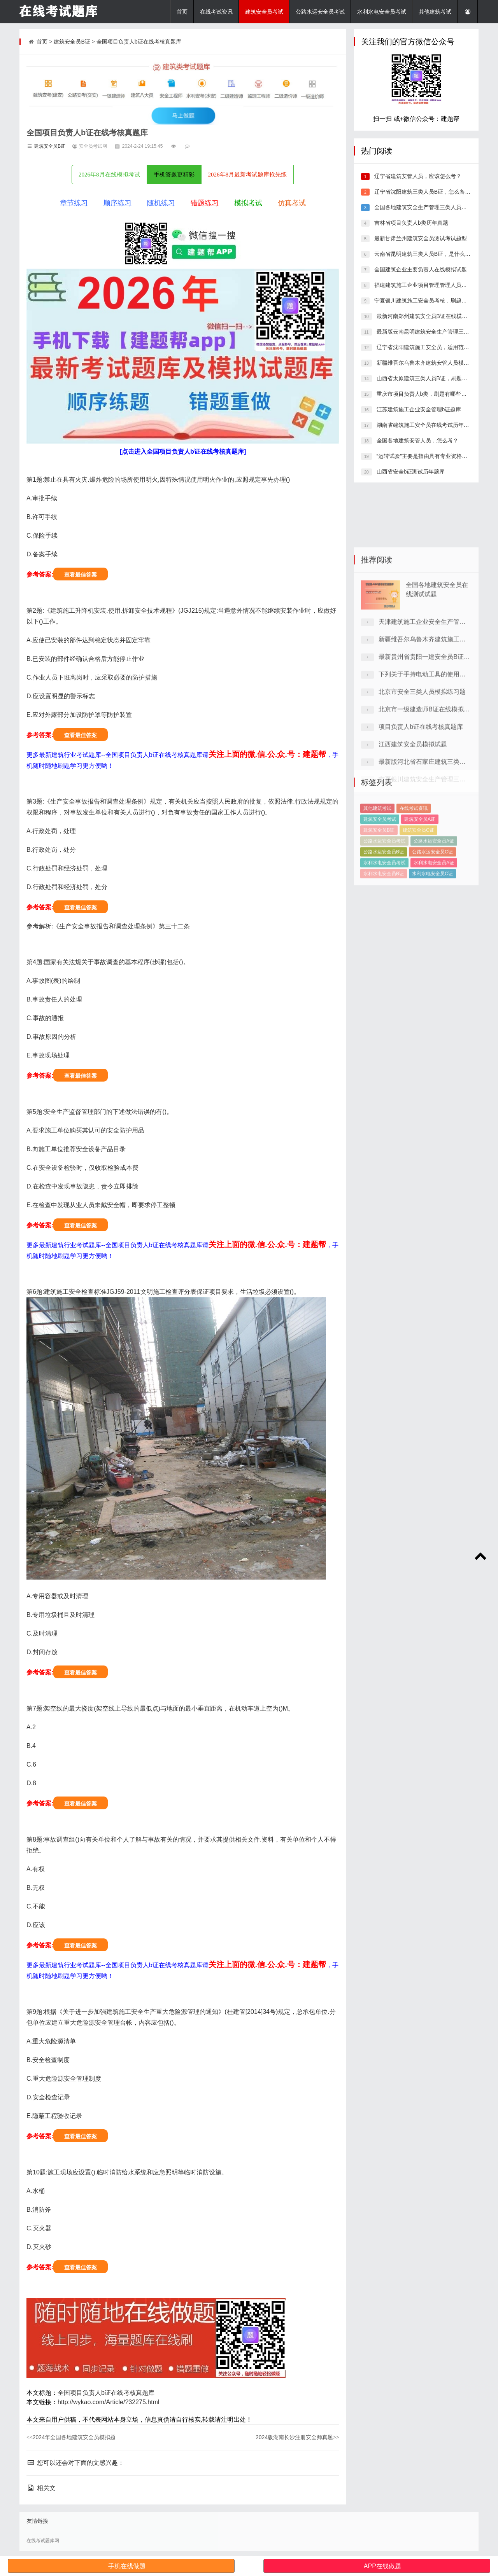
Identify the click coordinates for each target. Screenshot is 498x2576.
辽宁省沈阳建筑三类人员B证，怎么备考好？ (427, 192)
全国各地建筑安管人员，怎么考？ (416, 440)
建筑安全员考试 (264, 12)
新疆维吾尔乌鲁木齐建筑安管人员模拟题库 (427, 363)
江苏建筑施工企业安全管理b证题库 (418, 409)
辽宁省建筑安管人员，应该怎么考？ (417, 176)
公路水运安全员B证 (383, 897)
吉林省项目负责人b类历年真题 (410, 223)
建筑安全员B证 (72, 41)
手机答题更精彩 (174, 174)
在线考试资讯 (216, 12)
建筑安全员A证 (419, 865)
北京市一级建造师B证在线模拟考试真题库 (437, 806)
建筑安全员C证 (418, 876)
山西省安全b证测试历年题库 (410, 471)
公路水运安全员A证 (434, 887)
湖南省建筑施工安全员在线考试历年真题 (425, 425)
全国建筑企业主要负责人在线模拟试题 (420, 269)
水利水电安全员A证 (434, 908)
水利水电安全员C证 (432, 919)
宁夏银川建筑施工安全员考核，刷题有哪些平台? (432, 300)
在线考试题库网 (42, 2540)
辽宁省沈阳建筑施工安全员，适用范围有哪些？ (433, 347)
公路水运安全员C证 (432, 897)
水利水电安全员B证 (383, 919)
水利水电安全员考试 (381, 12)
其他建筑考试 (435, 12)
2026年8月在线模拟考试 (109, 174)
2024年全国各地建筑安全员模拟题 (71, 2437)
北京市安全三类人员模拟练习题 (422, 788)
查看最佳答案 (80, 574)
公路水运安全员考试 (320, 12)
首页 (182, 12)
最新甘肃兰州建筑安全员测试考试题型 (420, 238)
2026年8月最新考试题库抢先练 (247, 174)
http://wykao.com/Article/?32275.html (108, 2402)
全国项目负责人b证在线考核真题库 (138, 41)
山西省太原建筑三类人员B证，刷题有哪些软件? (433, 378)
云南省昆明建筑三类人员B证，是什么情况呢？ (430, 254)
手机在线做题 (127, 2566)
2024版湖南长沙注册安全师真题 (297, 2437)
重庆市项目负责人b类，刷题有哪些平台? (425, 394)
